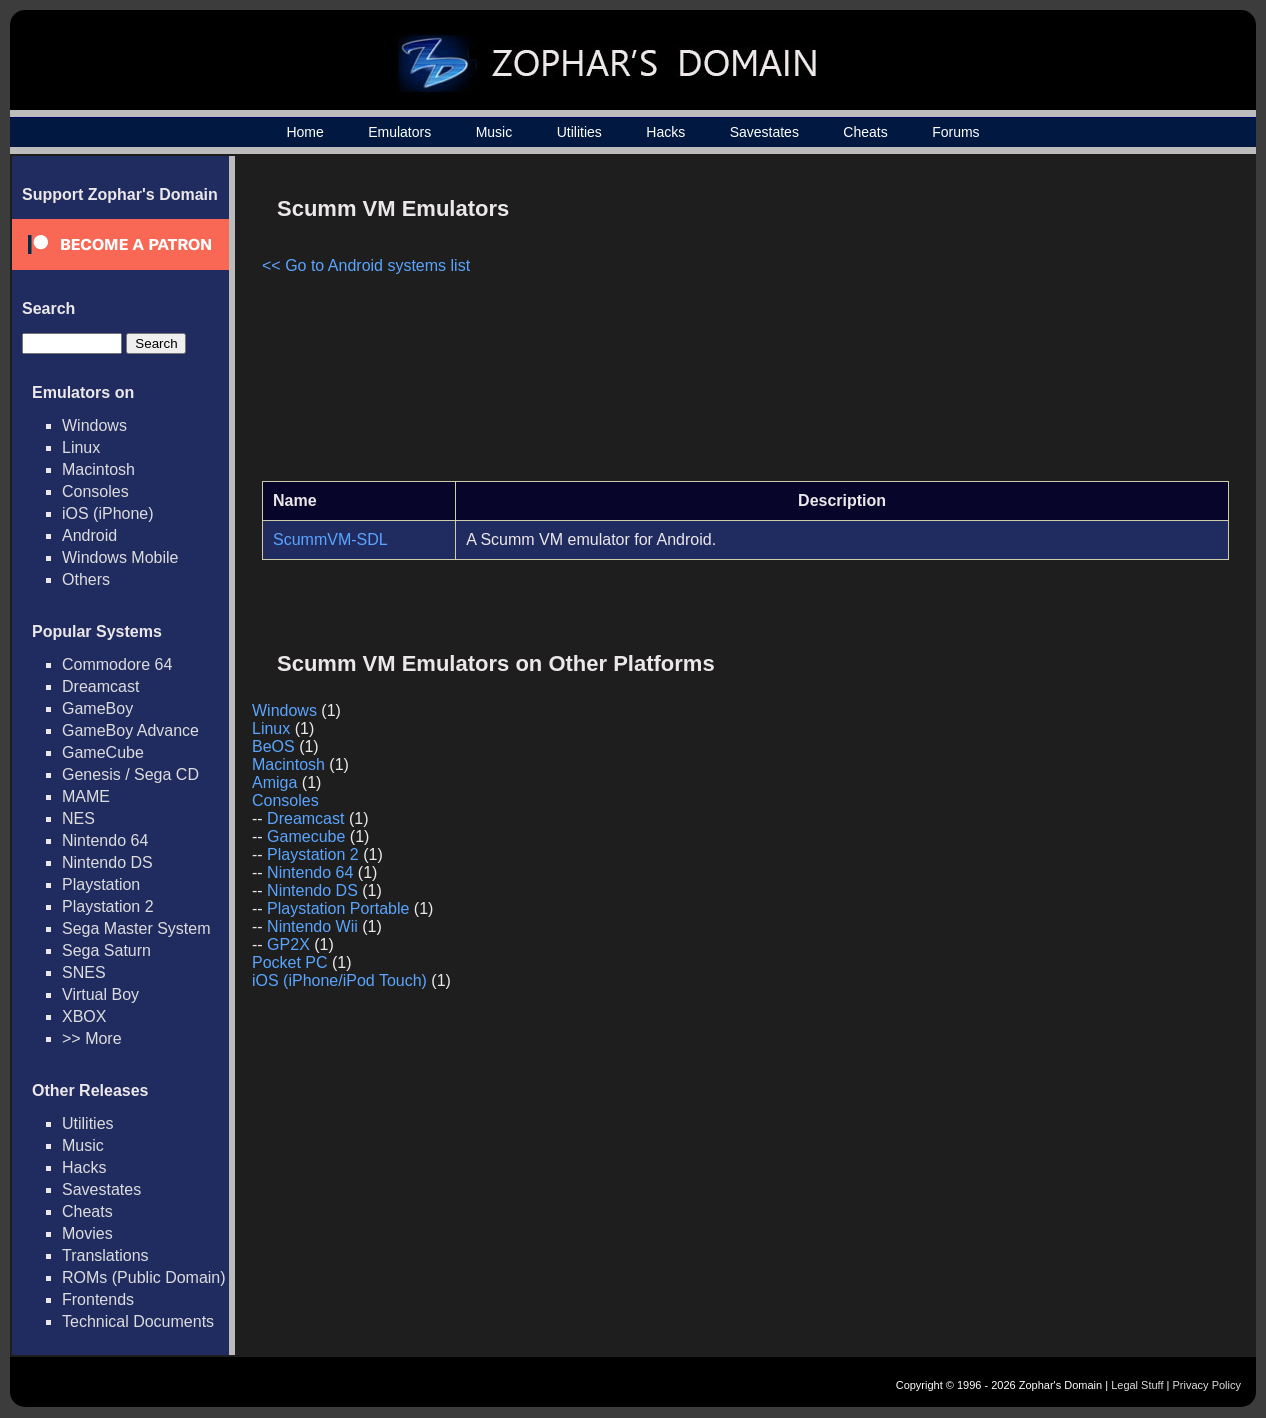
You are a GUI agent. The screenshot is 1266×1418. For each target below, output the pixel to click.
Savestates (764, 132)
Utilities (579, 132)
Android (89, 535)
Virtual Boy (100, 994)
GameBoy (97, 708)
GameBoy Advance (130, 730)
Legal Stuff (1137, 1385)
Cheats (865, 132)
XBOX (84, 1016)
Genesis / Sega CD (130, 774)
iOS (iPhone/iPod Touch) (339, 980)
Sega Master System (136, 928)
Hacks (665, 132)
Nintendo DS (107, 862)
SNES (84, 972)
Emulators (399, 132)
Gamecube (306, 836)
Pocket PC (290, 962)
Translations (105, 1255)
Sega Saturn (106, 950)
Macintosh (98, 469)
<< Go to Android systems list (366, 265)
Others (86, 579)
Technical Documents (138, 1321)
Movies (87, 1233)
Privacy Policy (1207, 1385)
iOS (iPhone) (108, 513)
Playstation (101, 884)
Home (304, 132)
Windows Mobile (120, 557)
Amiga (274, 782)
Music (494, 132)
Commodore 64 (117, 664)
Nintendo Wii (312, 926)
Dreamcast (100, 686)
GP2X (288, 944)
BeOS (273, 746)
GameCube (103, 752)
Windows (94, 425)
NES (78, 818)
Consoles (95, 491)
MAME (86, 796)
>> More (92, 1038)
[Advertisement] (1059, 326)
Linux (81, 447)
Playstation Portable (338, 908)
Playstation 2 (108, 906)
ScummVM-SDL (330, 539)
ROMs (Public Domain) (144, 1277)
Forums (955, 132)
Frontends (98, 1299)
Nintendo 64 (105, 840)
